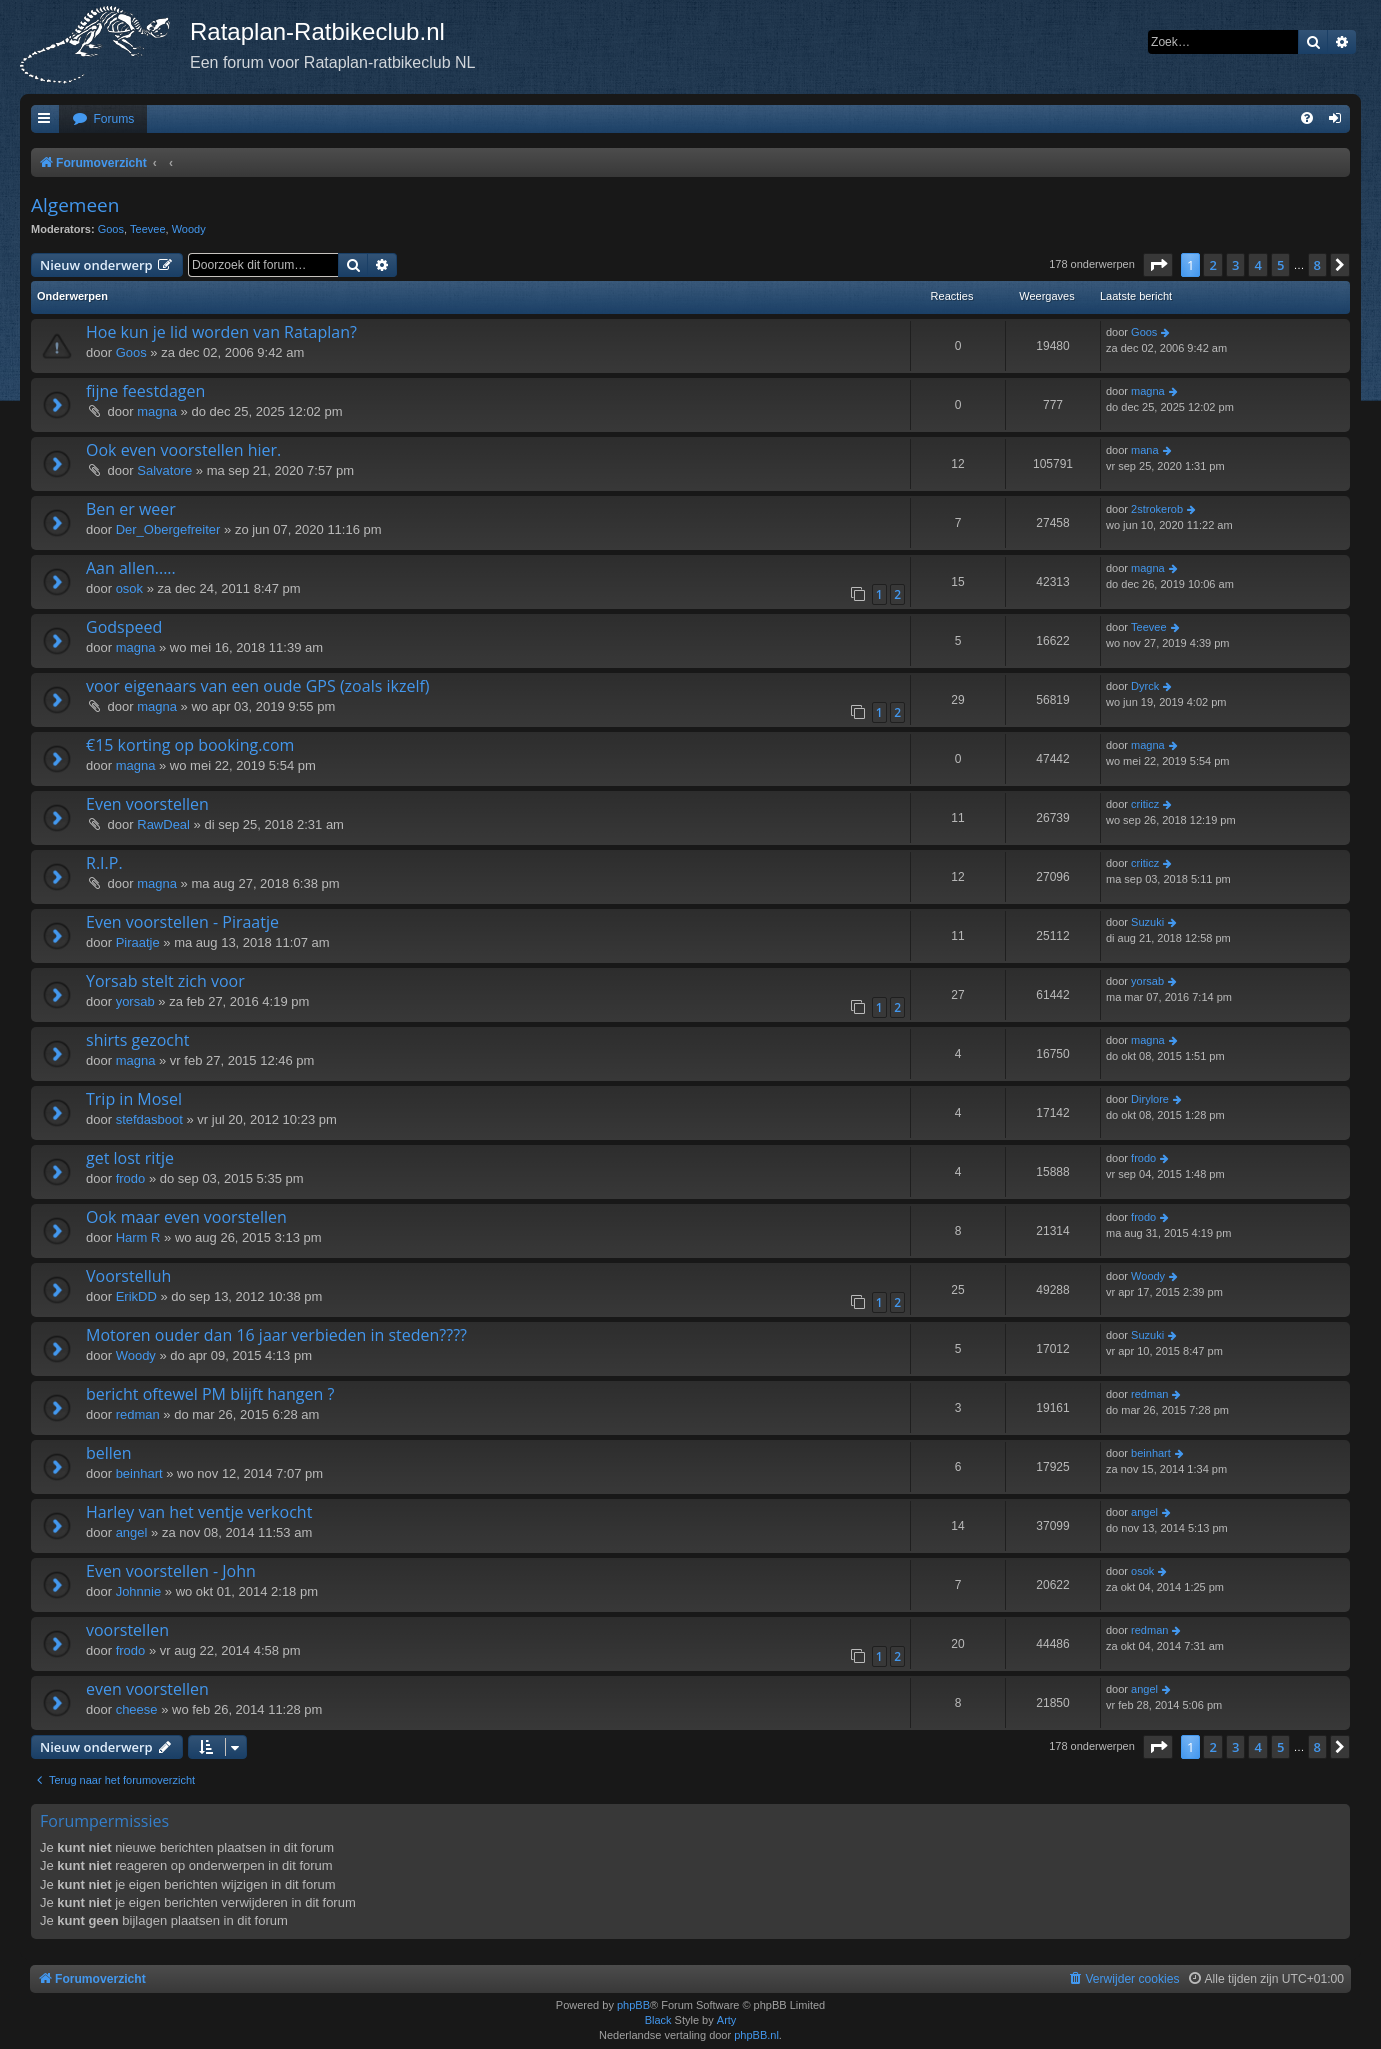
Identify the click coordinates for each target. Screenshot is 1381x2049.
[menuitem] (103, 119)
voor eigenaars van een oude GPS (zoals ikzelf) (258, 686)
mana (1145, 450)
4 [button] (1257, 265)
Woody (189, 229)
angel (132, 1532)
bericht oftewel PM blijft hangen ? (210, 1394)
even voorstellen (147, 1689)
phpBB (633, 2005)
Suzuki (1147, 922)
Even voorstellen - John (171, 1571)
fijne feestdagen (145, 391)
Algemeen (75, 205)
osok (129, 588)
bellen (109, 1453)
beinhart (139, 1473)
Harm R (138, 1237)
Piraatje (138, 942)
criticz (1145, 804)
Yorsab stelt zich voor (165, 981)
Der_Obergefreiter (168, 529)
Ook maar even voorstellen (186, 1217)
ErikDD (136, 1296)
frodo (131, 1178)
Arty (727, 2020)
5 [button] (1280, 265)
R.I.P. (104, 863)
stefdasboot (149, 1119)
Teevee (147, 229)
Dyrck (1145, 686)
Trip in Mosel (134, 1099)
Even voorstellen (147, 804)
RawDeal (163, 824)
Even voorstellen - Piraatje (182, 922)
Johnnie (139, 1591)
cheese (137, 1709)
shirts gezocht (137, 1040)
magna (157, 411)
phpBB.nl (756, 2035)
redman (138, 1414)
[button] (1158, 265)
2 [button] (1212, 265)
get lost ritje (130, 1158)
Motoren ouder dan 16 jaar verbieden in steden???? (276, 1335)
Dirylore (1150, 1099)
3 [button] (1235, 265)
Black (658, 2020)
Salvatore (164, 470)
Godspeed (124, 627)
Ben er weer (131, 509)
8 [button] (1317, 265)
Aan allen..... (131, 568)
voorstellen (127, 1630)
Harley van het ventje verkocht (199, 1512)
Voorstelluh (128, 1276)
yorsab (135, 1001)
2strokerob (1157, 509)
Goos (111, 229)
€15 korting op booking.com (190, 745)
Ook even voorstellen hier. (183, 450)
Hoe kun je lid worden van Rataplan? (221, 332)
